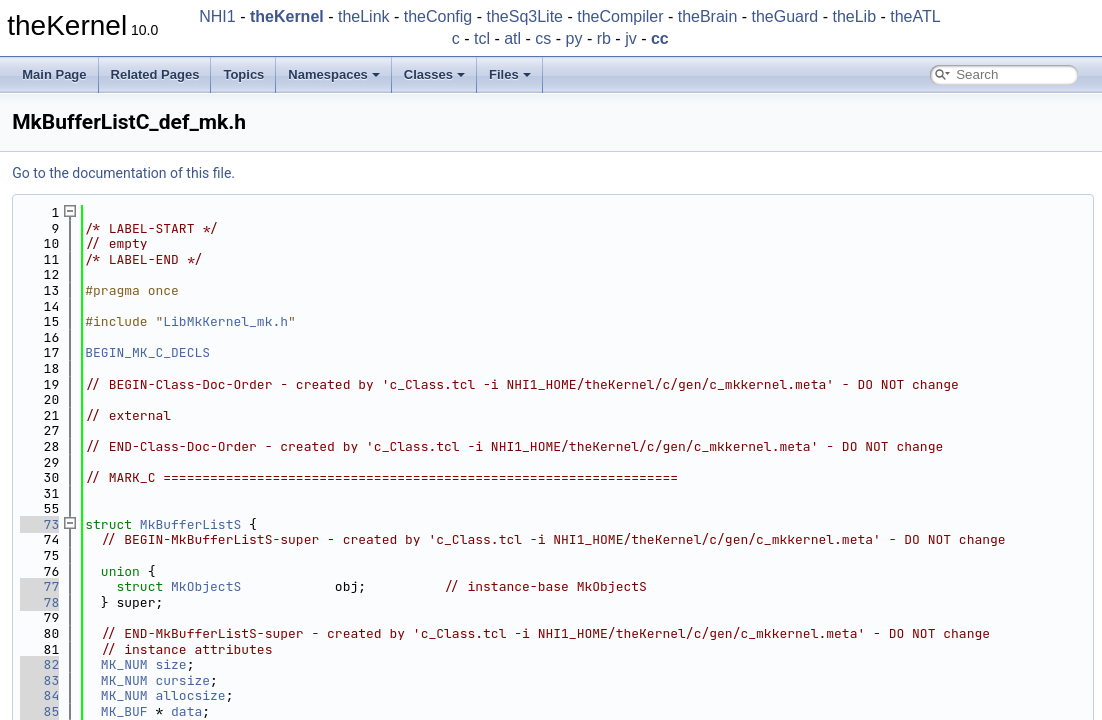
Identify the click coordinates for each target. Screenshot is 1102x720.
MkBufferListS (190, 524)
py (574, 38)
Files (510, 74)
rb (604, 38)
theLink (364, 16)
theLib (854, 16)
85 (39, 711)
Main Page (54, 74)
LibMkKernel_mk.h (225, 321)
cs (543, 38)
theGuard (785, 16)
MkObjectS (206, 586)
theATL (915, 16)
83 (39, 680)
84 (39, 695)
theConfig (438, 16)
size (170, 664)
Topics (243, 74)
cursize (182, 680)
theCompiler (620, 16)
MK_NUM (124, 664)
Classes (434, 74)
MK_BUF (124, 711)
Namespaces (334, 74)
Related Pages (155, 74)
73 (39, 524)
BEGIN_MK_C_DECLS (147, 352)
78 (39, 602)
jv (631, 38)
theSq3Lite (524, 16)
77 (39, 586)
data (186, 711)
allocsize (190, 695)
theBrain (708, 16)
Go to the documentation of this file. (123, 173)
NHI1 (217, 16)
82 (39, 664)
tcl (482, 38)
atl (512, 38)
